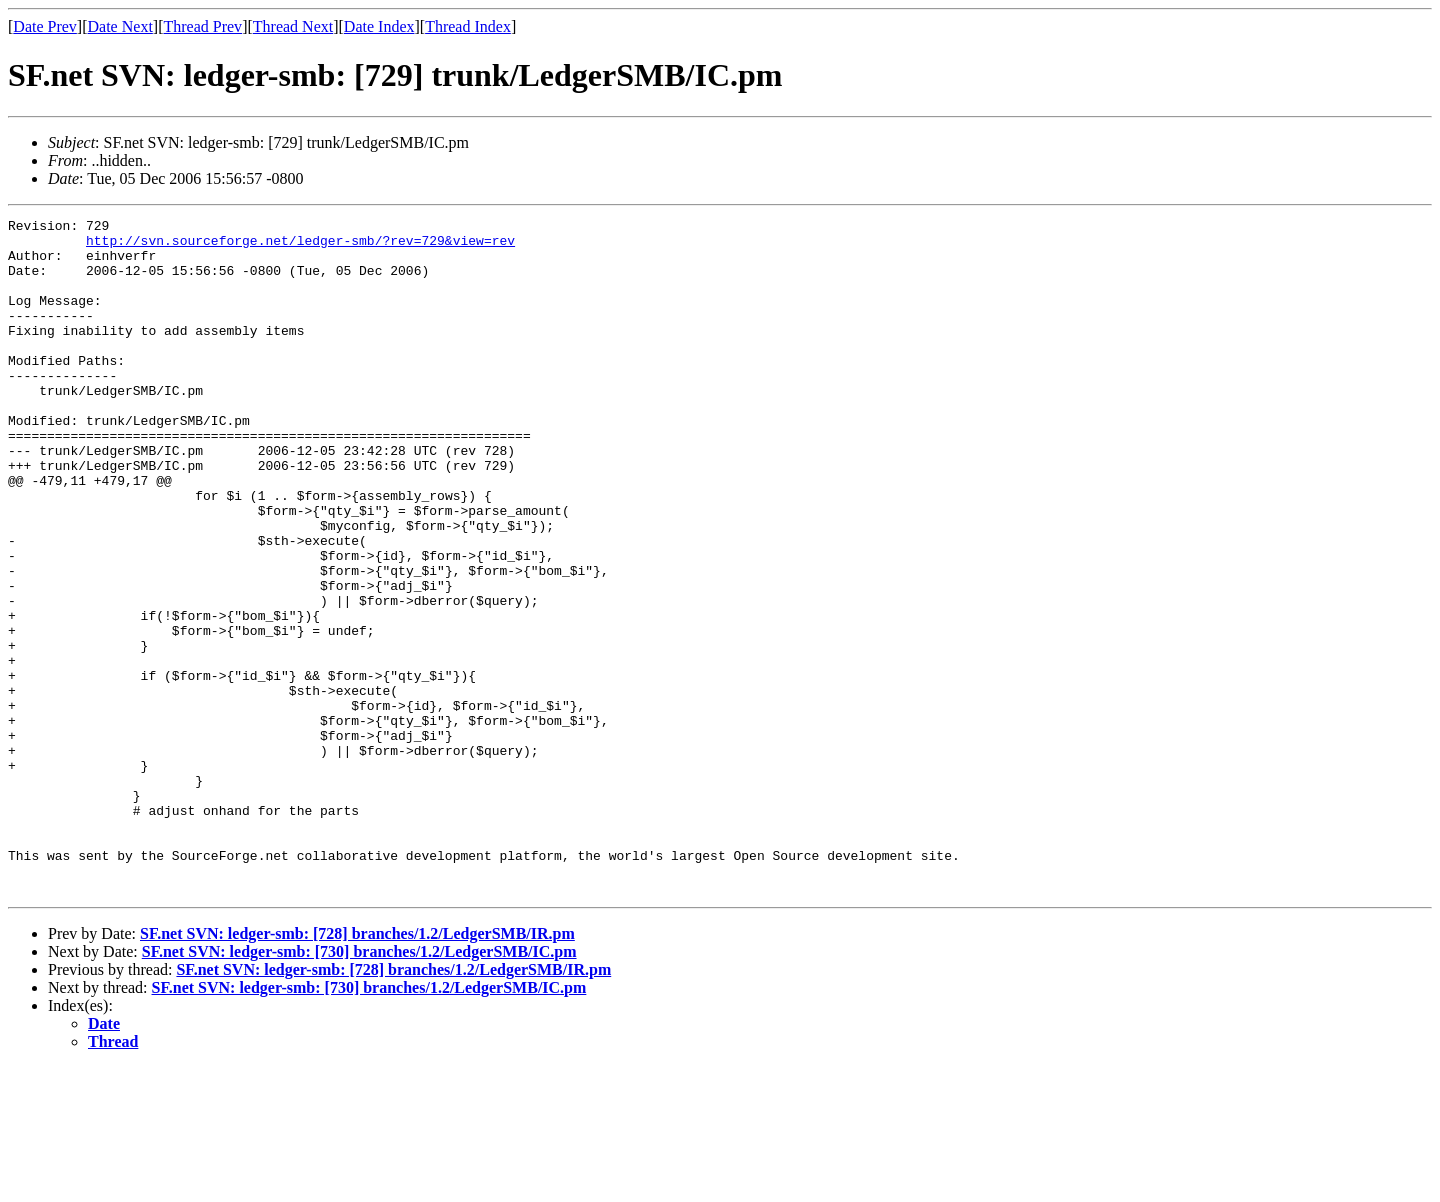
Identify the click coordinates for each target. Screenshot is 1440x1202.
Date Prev (45, 26)
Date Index (379, 26)
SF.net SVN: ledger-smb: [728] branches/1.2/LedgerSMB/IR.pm (357, 1068)
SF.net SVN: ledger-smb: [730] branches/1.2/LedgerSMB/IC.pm (359, 1086)
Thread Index (468, 26)
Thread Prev (202, 26)
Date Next (120, 26)
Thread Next (293, 26)
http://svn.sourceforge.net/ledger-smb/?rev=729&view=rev (300, 246)
